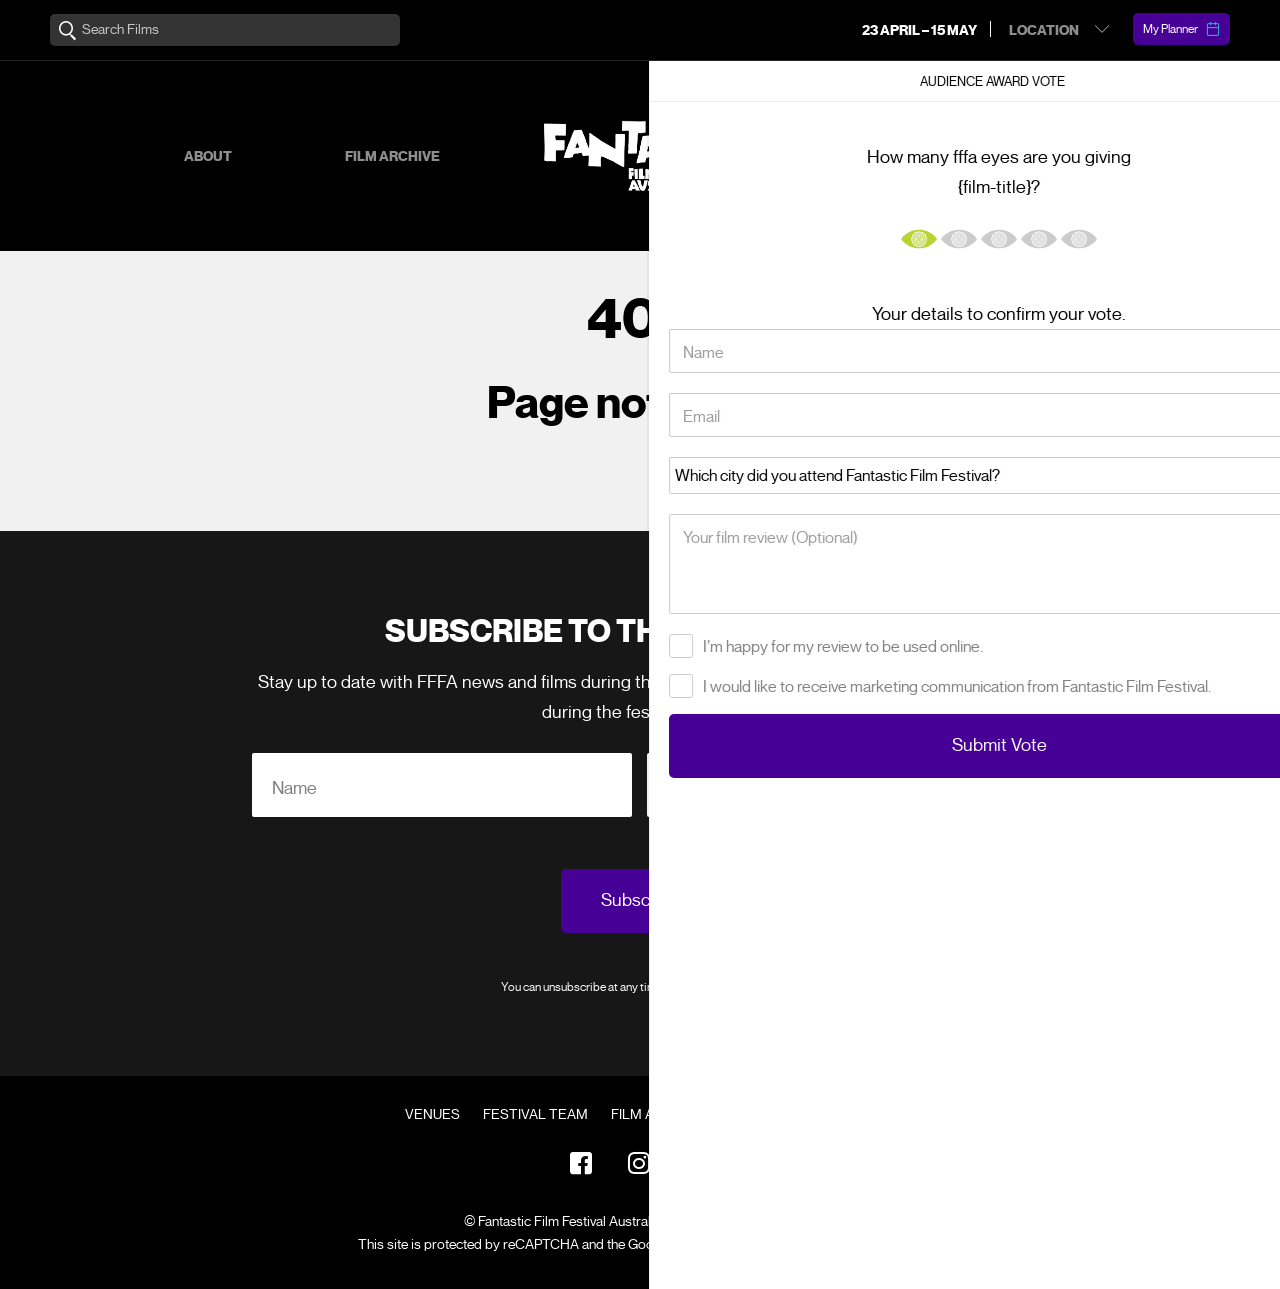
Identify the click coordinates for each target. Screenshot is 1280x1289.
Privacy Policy (743, 986)
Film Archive (392, 156)
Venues (432, 1115)
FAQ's (746, 1115)
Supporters (980, 156)
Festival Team (535, 1115)
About (208, 156)
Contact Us (832, 1115)
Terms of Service (834, 1244)
